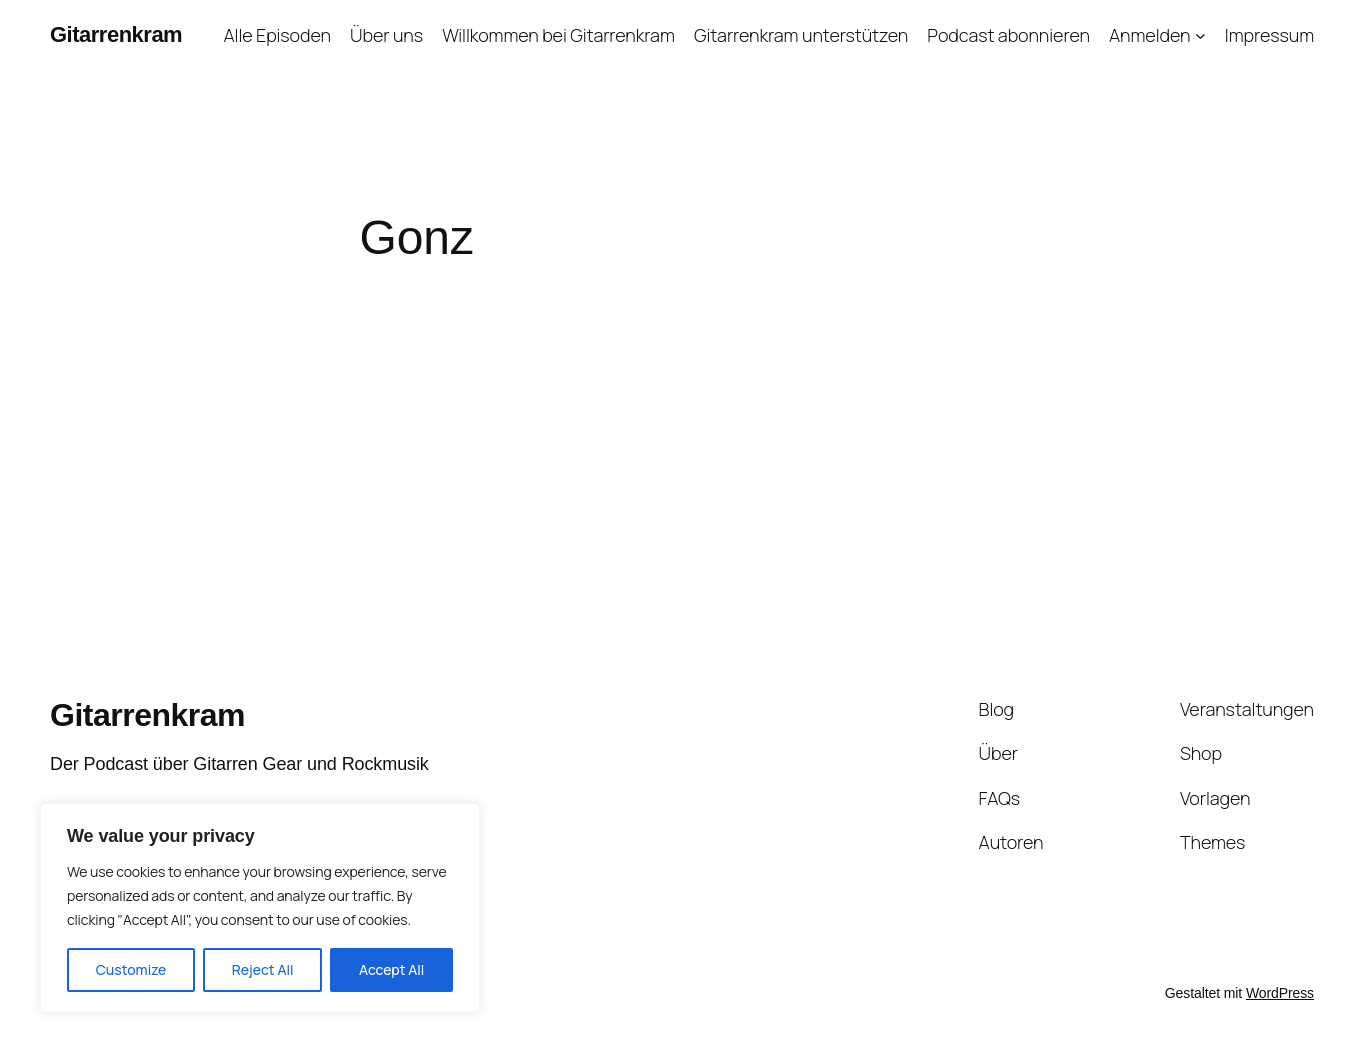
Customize (131, 969)
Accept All (391, 969)
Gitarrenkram (116, 34)
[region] (260, 908)
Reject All (263, 969)
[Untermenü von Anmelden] (1200, 35)
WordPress (1280, 993)
